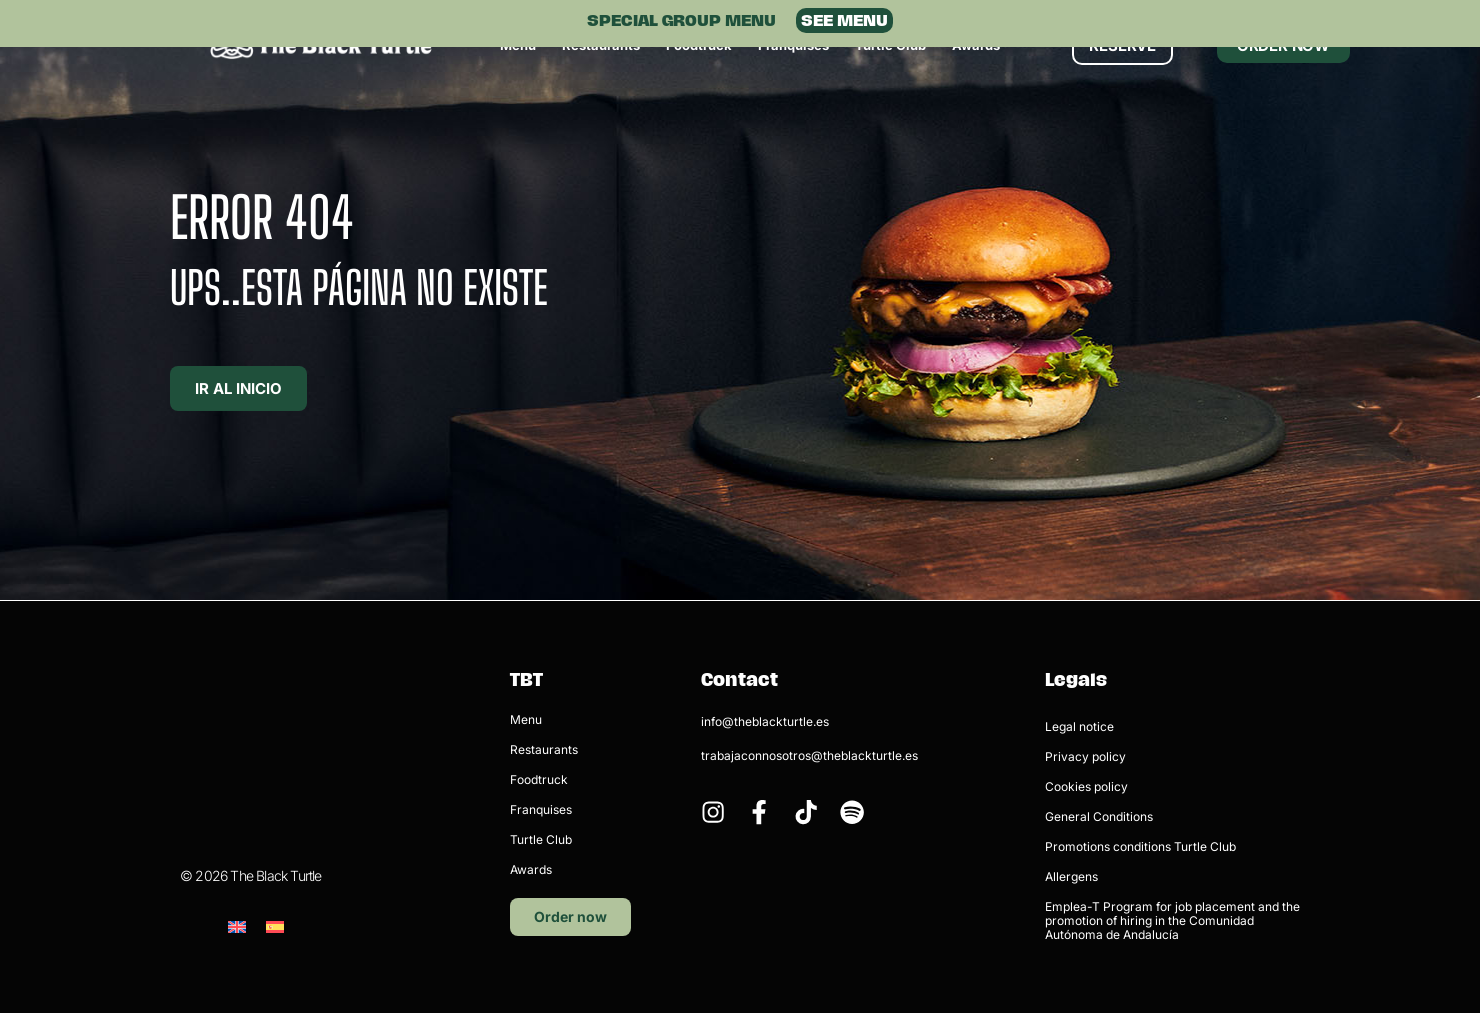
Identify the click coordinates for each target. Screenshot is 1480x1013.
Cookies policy (1086, 786)
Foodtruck (539, 779)
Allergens (1071, 876)
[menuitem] (237, 824)
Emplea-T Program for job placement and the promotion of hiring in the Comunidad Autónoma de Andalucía (1172, 920)
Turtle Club (541, 839)
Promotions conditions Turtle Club (1140, 846)
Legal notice (1079, 726)
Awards (531, 869)
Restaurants (544, 749)
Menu (526, 719)
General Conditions (1099, 816)
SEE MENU (844, 20)
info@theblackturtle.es (765, 721)
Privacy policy (1085, 756)
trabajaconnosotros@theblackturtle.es (809, 755)
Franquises (541, 809)
